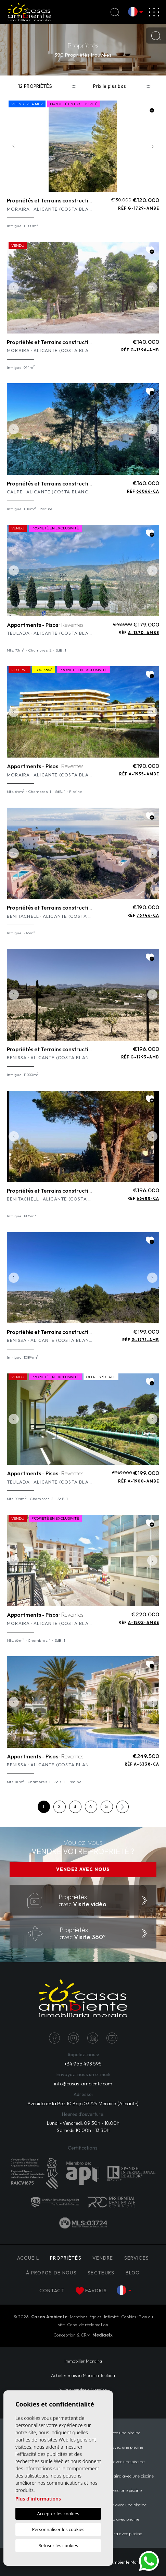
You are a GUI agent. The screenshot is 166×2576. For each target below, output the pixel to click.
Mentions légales (86, 2316)
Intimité (111, 2316)
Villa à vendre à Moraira (83, 2389)
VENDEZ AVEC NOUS (83, 1869)
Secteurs (101, 2273)
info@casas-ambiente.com (83, 2084)
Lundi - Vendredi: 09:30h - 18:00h (83, 2123)
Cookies (128, 2316)
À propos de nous (51, 2273)
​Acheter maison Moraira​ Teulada (83, 2375)
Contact (52, 2290)
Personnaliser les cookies (58, 2529)
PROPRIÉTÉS (65, 2258)
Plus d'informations (38, 2498)
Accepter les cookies (58, 2513)
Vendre (102, 2258)
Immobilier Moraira (83, 2361)
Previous (14, 146)
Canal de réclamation (87, 2324)
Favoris (91, 2291)
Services (136, 2258)
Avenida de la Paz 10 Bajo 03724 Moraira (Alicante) (83, 2103)
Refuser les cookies (58, 2545)
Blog (133, 2273)
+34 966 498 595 (83, 2064)
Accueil (28, 2258)
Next (152, 146)
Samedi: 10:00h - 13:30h (83, 2130)
